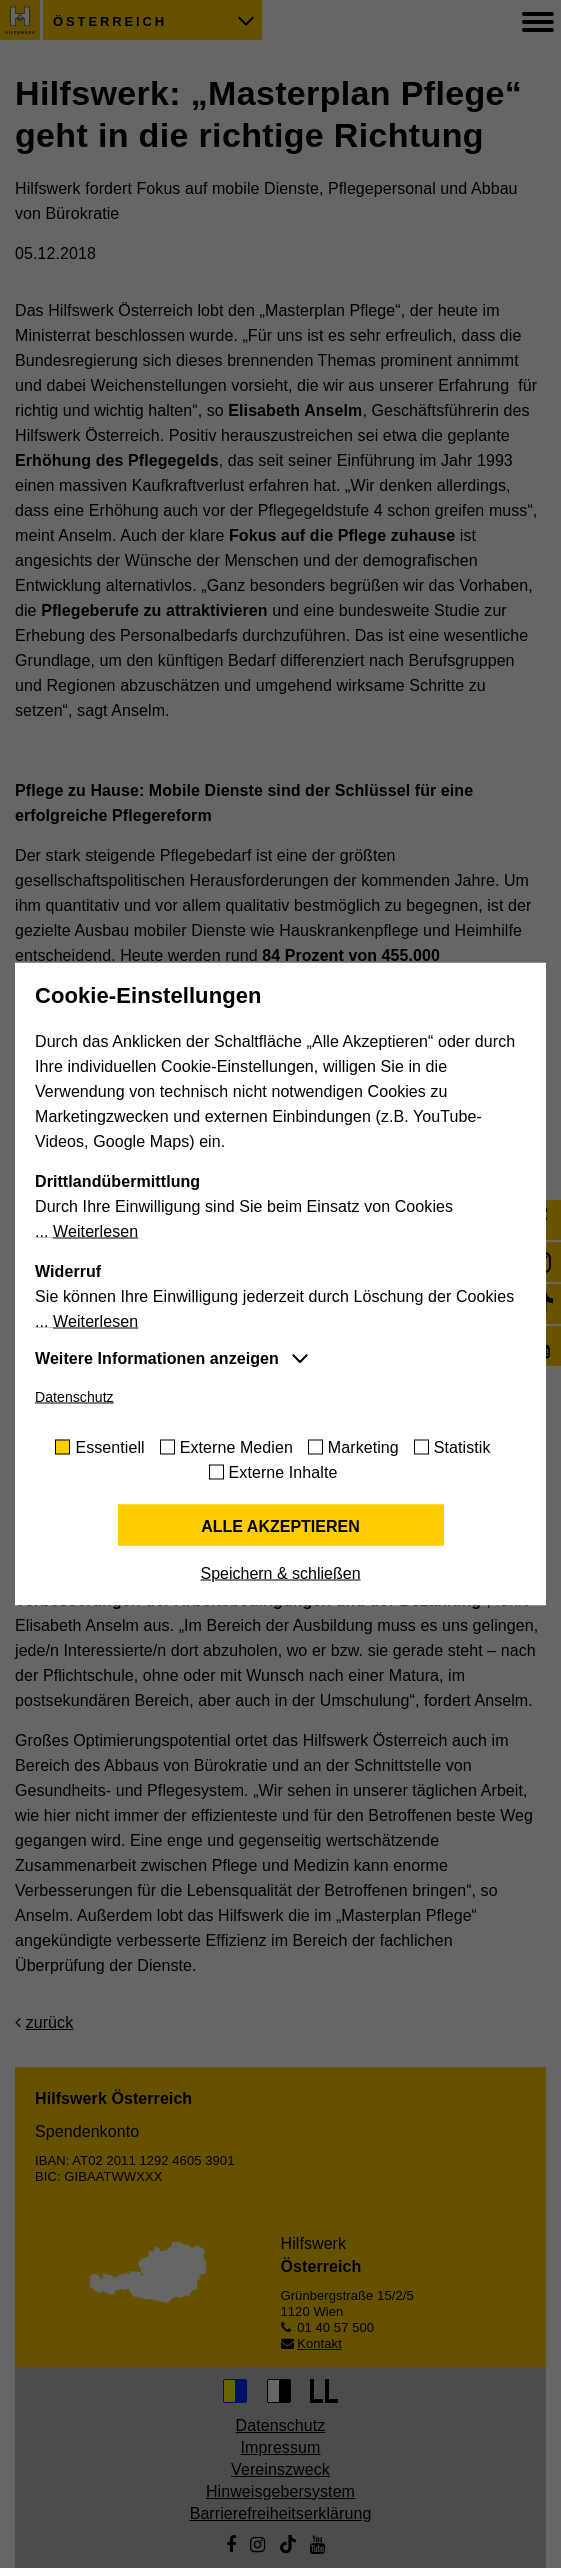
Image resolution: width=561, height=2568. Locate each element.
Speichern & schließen (280, 1573)
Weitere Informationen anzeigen (157, 1358)
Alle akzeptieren (280, 1526)
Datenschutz (74, 1397)
